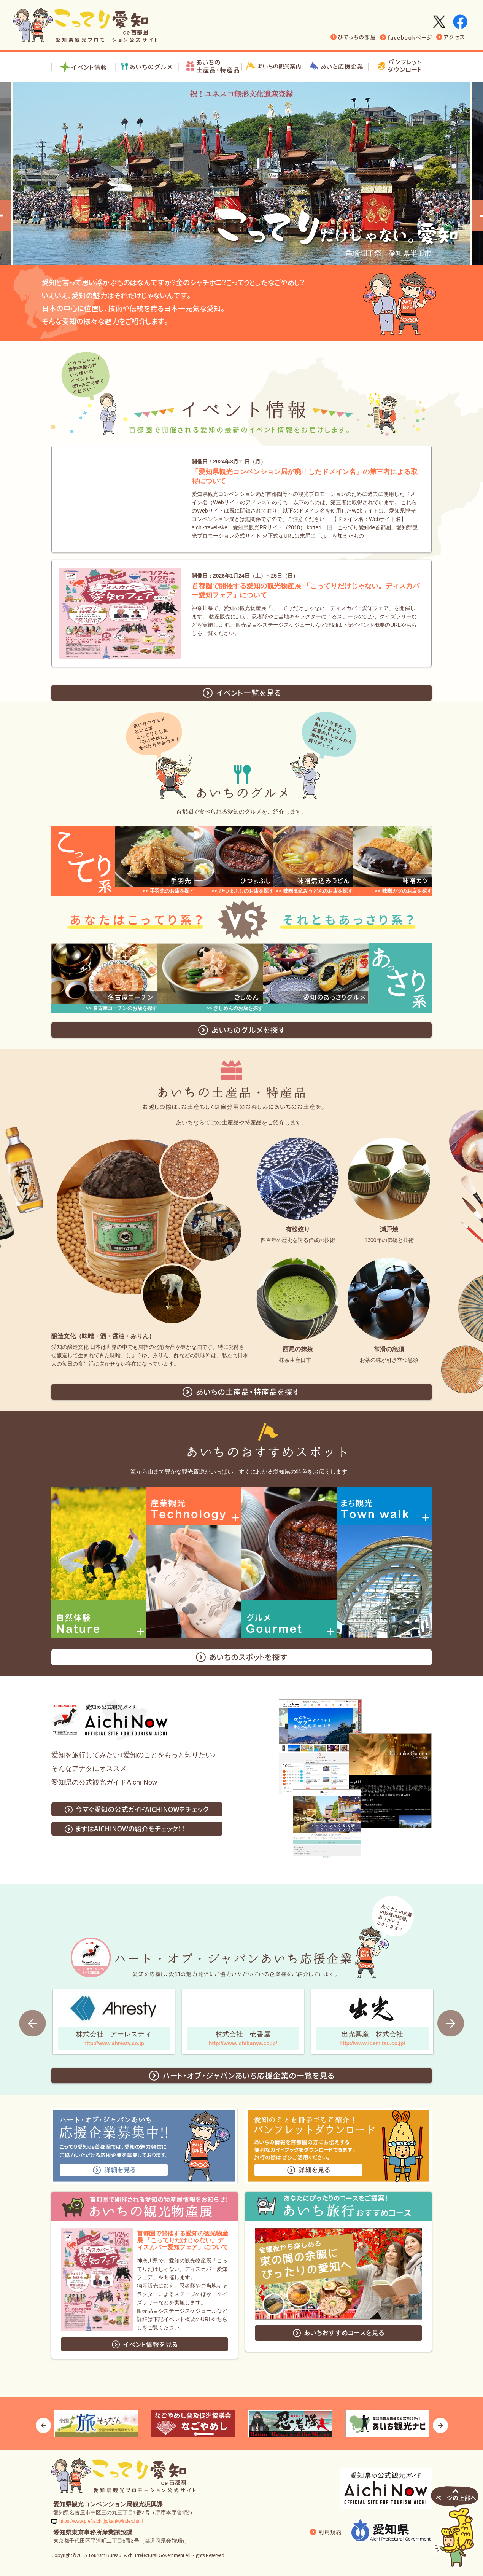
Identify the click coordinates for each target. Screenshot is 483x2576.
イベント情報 (83, 67)
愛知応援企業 (337, 67)
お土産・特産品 (210, 67)
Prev (32, 2023)
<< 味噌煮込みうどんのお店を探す (314, 891)
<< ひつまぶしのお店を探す (242, 891)
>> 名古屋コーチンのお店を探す (121, 1008)
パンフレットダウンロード (400, 67)
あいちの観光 (273, 67)
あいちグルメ (146, 67)
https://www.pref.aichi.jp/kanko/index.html (101, 2521)
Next (450, 2023)
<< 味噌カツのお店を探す (403, 891)
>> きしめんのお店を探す (234, 1008)
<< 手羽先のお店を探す (168, 891)
